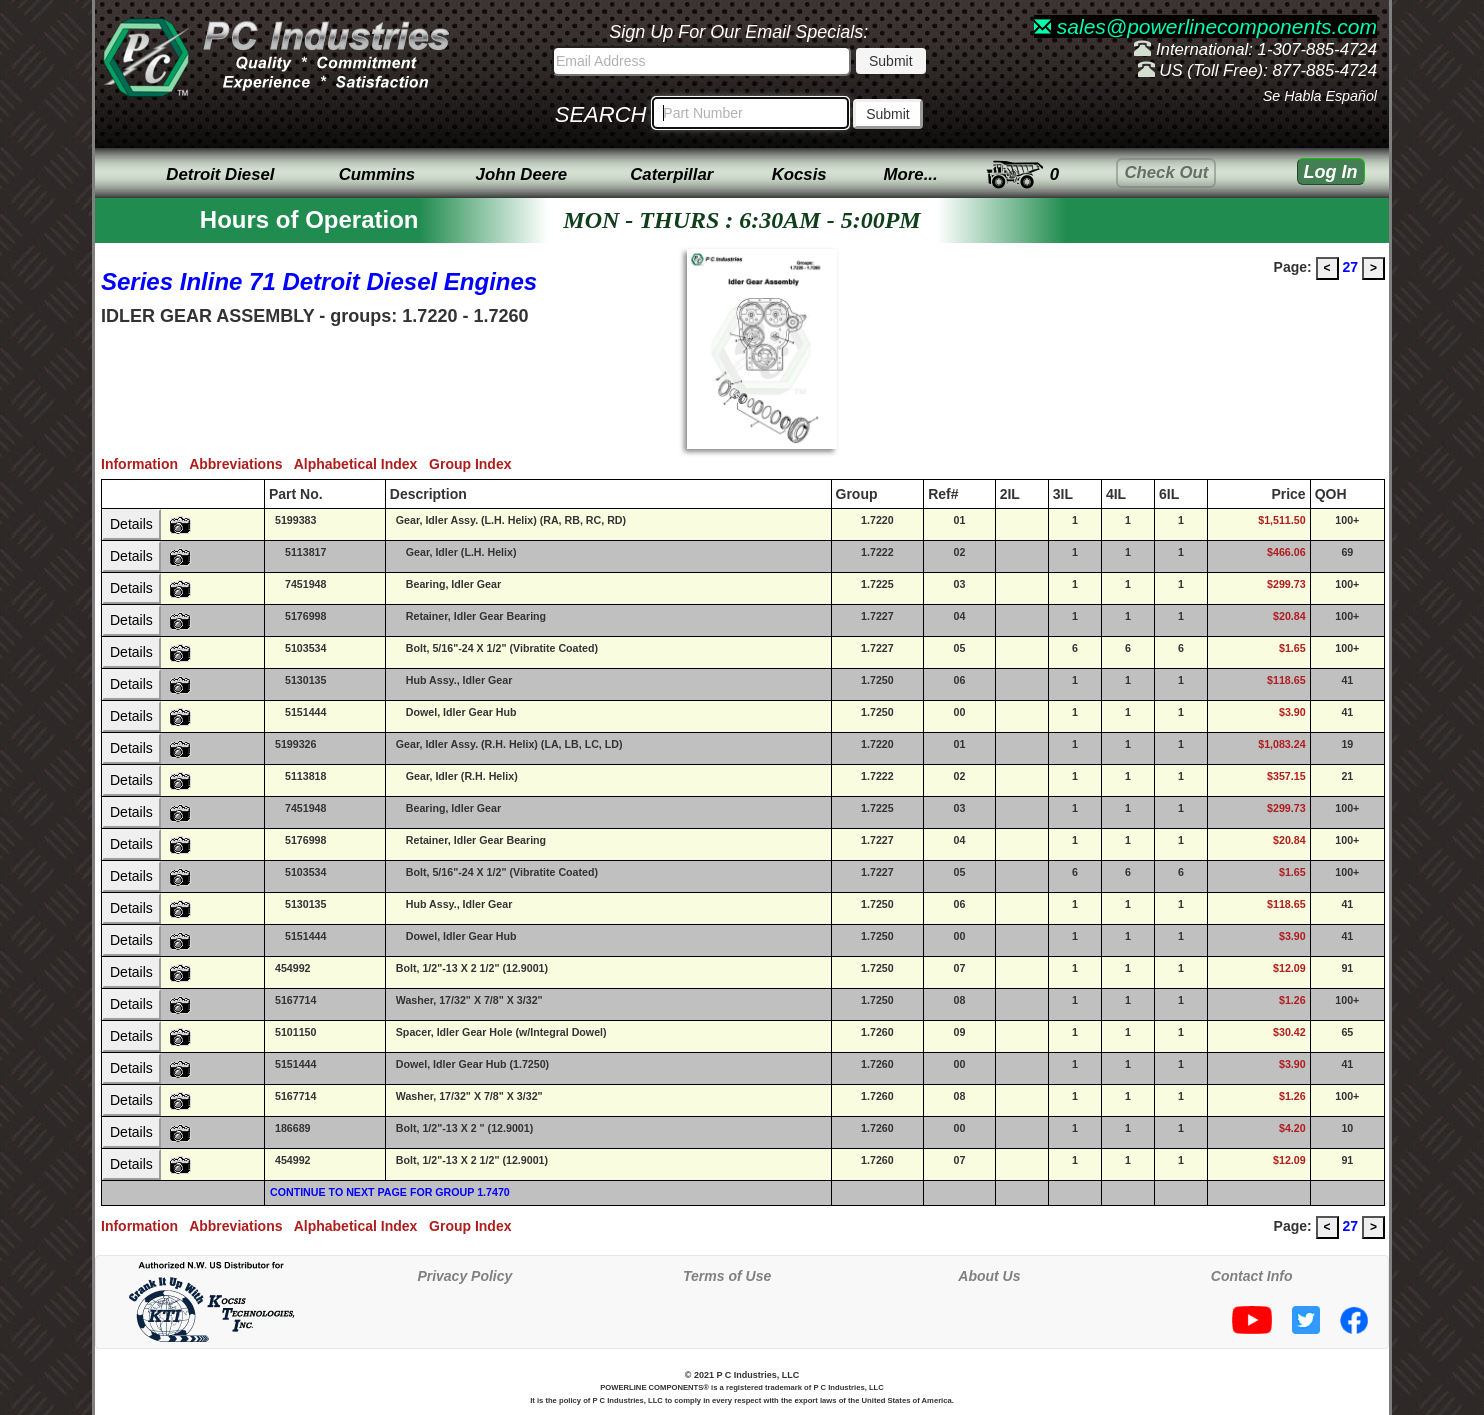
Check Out (1166, 172)
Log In (1331, 172)
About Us (989, 1276)
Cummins (377, 174)
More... (911, 174)
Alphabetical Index (361, 464)
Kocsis (799, 174)
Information (145, 464)
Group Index (474, 464)
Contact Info (1252, 1276)
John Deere (521, 174)
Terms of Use (727, 1276)
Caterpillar (671, 174)
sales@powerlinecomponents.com (1205, 26)
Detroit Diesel (220, 174)
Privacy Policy (464, 1276)
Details (131, 524)
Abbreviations (241, 464)
